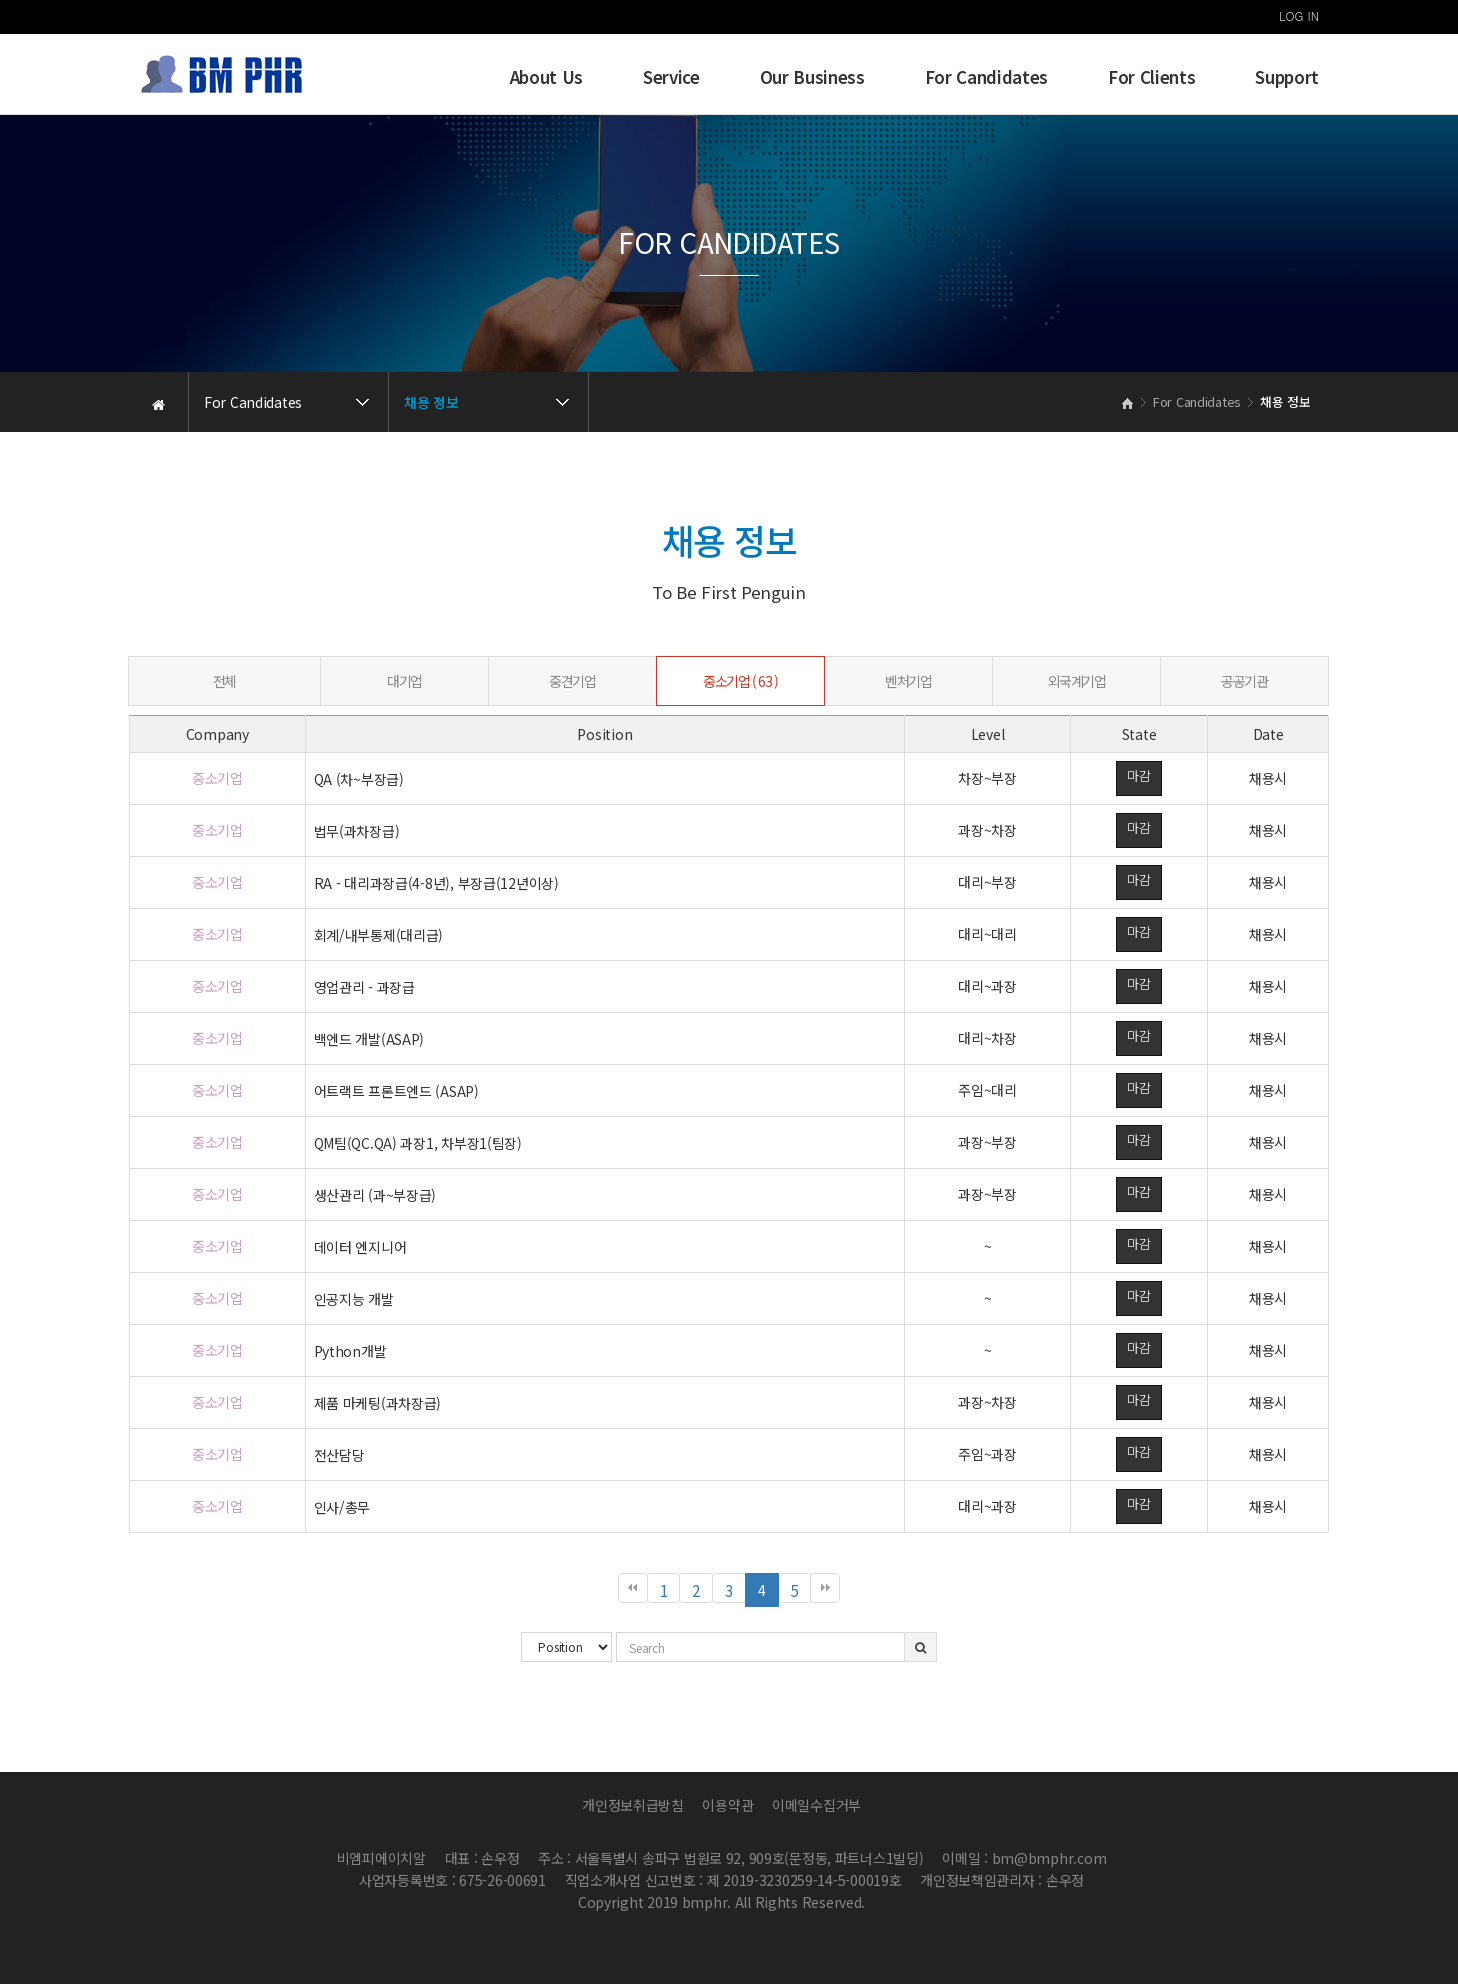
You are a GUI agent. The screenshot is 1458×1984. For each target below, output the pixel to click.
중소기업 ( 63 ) (740, 681)
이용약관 (727, 1805)
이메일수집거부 (816, 1805)
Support (1287, 77)
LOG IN (1299, 15)
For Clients (1151, 77)
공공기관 (1244, 681)
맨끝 (825, 1588)
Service (671, 77)
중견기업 (572, 681)
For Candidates (986, 77)
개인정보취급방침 (633, 1805)
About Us (546, 77)
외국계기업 (1077, 681)
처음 (633, 1588)
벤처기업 (908, 681)
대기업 (404, 681)
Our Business (812, 77)
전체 (224, 681)
